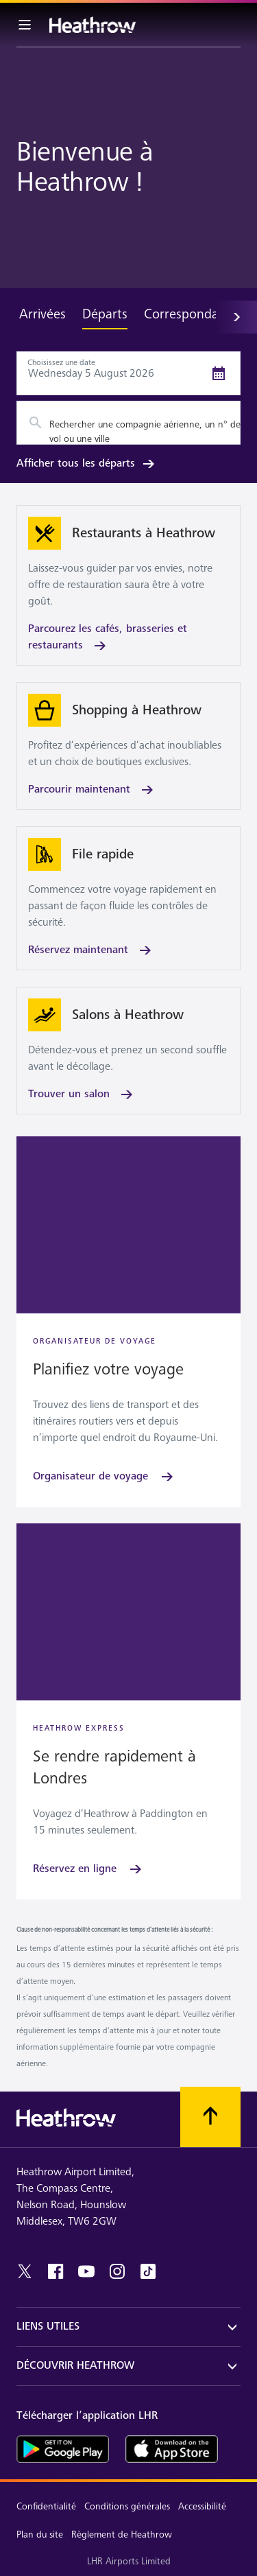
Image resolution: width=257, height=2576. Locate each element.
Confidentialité (46, 2506)
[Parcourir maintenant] (128, 746)
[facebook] (55, 2271)
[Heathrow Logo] (92, 24)
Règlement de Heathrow (121, 2534)
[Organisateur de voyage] (104, 1476)
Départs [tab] (104, 314)
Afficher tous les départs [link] (86, 463)
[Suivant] (236, 317)
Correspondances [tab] (194, 314)
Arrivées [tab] (42, 314)
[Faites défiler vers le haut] (210, 2117)
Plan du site (39, 2534)
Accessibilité (202, 2506)
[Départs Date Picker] (128, 373)
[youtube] (86, 2271)
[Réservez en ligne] (88, 1869)
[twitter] (24, 2271)
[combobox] (128, 423)
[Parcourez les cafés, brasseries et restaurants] (128, 585)
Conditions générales (127, 2506)
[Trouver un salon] (128, 1050)
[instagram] (117, 2271)
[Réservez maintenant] (128, 898)
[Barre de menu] (24, 24)
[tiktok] (148, 2271)
